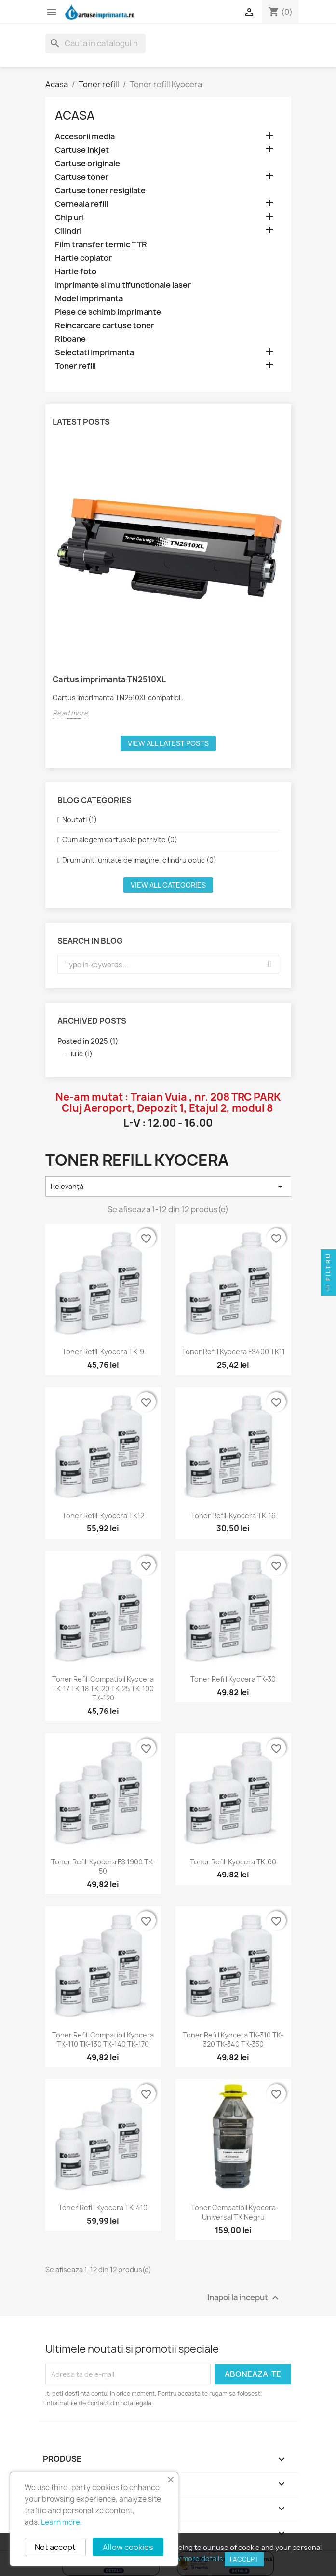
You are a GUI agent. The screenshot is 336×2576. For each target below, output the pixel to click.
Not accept (55, 2547)
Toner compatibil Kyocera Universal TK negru (233, 2212)
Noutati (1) (79, 819)
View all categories (168, 885)
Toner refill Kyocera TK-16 (233, 1515)
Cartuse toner (81, 177)
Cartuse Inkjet (82, 150)
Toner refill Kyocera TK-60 (233, 1861)
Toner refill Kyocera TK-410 (103, 2207)
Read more (70, 712)
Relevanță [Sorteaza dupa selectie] (168, 1186)
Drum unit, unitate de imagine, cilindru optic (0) (139, 859)
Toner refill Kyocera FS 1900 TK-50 (103, 1866)
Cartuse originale (87, 164)
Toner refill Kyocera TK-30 (233, 1679)
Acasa (74, 115)
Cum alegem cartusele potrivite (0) (119, 839)
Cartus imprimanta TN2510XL (109, 679)
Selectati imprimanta (94, 353)
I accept (244, 2559)
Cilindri (68, 231)
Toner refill (75, 366)
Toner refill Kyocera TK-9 (103, 1351)
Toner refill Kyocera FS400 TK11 (233, 1351)
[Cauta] (95, 43)
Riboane (70, 339)
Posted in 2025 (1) (87, 1041)
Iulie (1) (82, 1054)
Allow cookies (128, 2547)
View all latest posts (168, 743)
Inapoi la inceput (244, 2298)
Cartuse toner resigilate (100, 191)
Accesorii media (85, 137)
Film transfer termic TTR (101, 245)
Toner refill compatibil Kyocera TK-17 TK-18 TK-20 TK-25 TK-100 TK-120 (103, 1688)
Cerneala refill (81, 204)
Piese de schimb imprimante (108, 312)
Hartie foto (75, 272)
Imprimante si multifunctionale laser (123, 285)
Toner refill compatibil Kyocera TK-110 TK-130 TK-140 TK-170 (103, 2039)
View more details (194, 2558)
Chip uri (69, 218)
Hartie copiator (83, 258)
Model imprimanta (89, 299)
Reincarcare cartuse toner (104, 326)
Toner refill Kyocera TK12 (103, 1515)
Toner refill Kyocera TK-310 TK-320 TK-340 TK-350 (233, 2039)
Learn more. (61, 2522)
